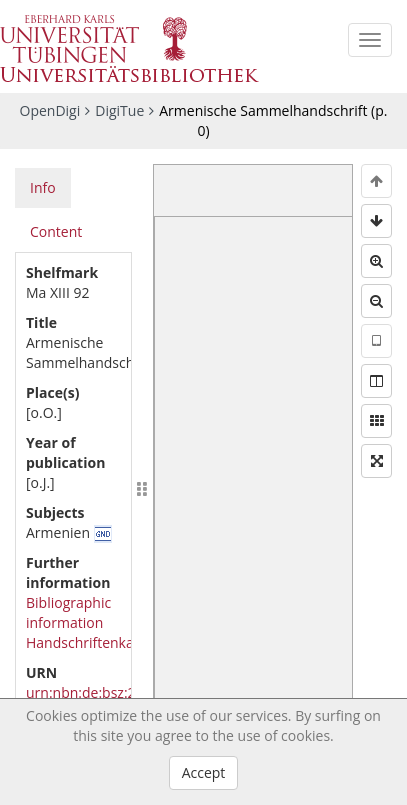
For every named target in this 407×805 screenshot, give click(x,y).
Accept (204, 772)
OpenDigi (50, 110)
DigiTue (119, 110)
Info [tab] (43, 187)
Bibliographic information (68, 612)
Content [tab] (56, 231)
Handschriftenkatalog (96, 642)
